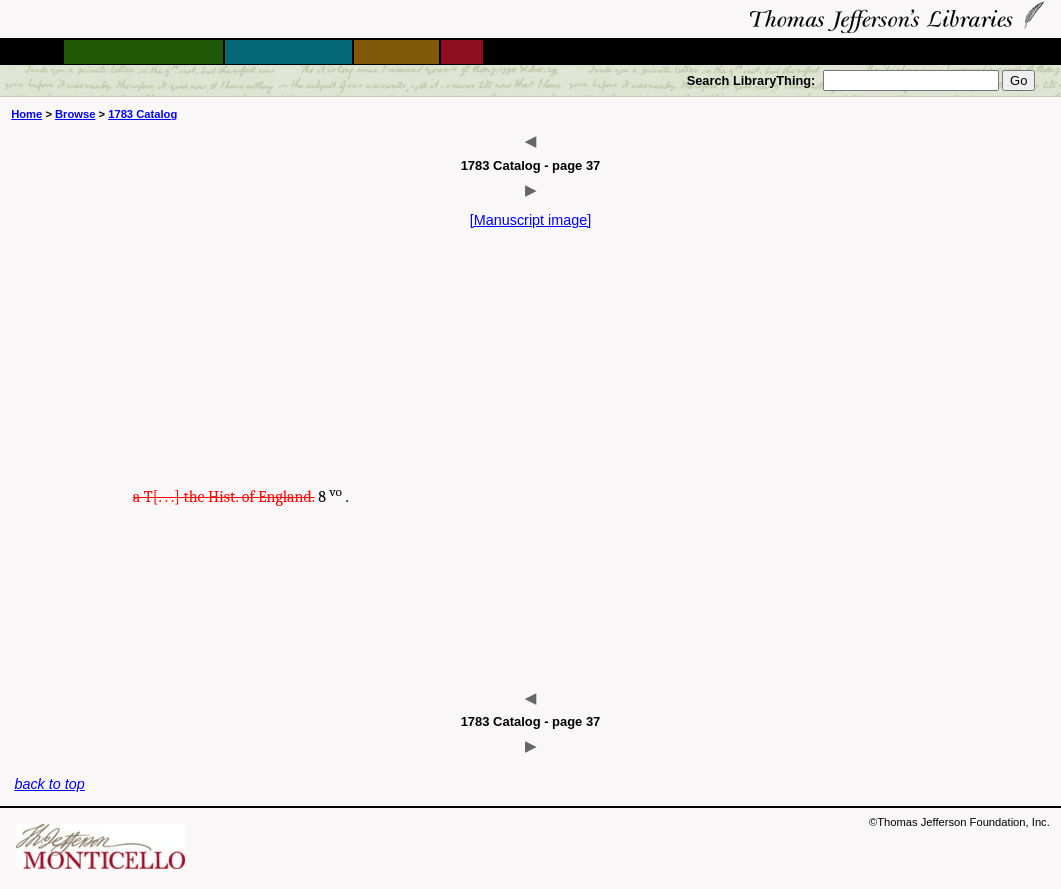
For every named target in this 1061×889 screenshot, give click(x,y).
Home (26, 114)
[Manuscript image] (531, 220)
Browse (75, 114)
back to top (49, 784)
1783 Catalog (142, 114)
